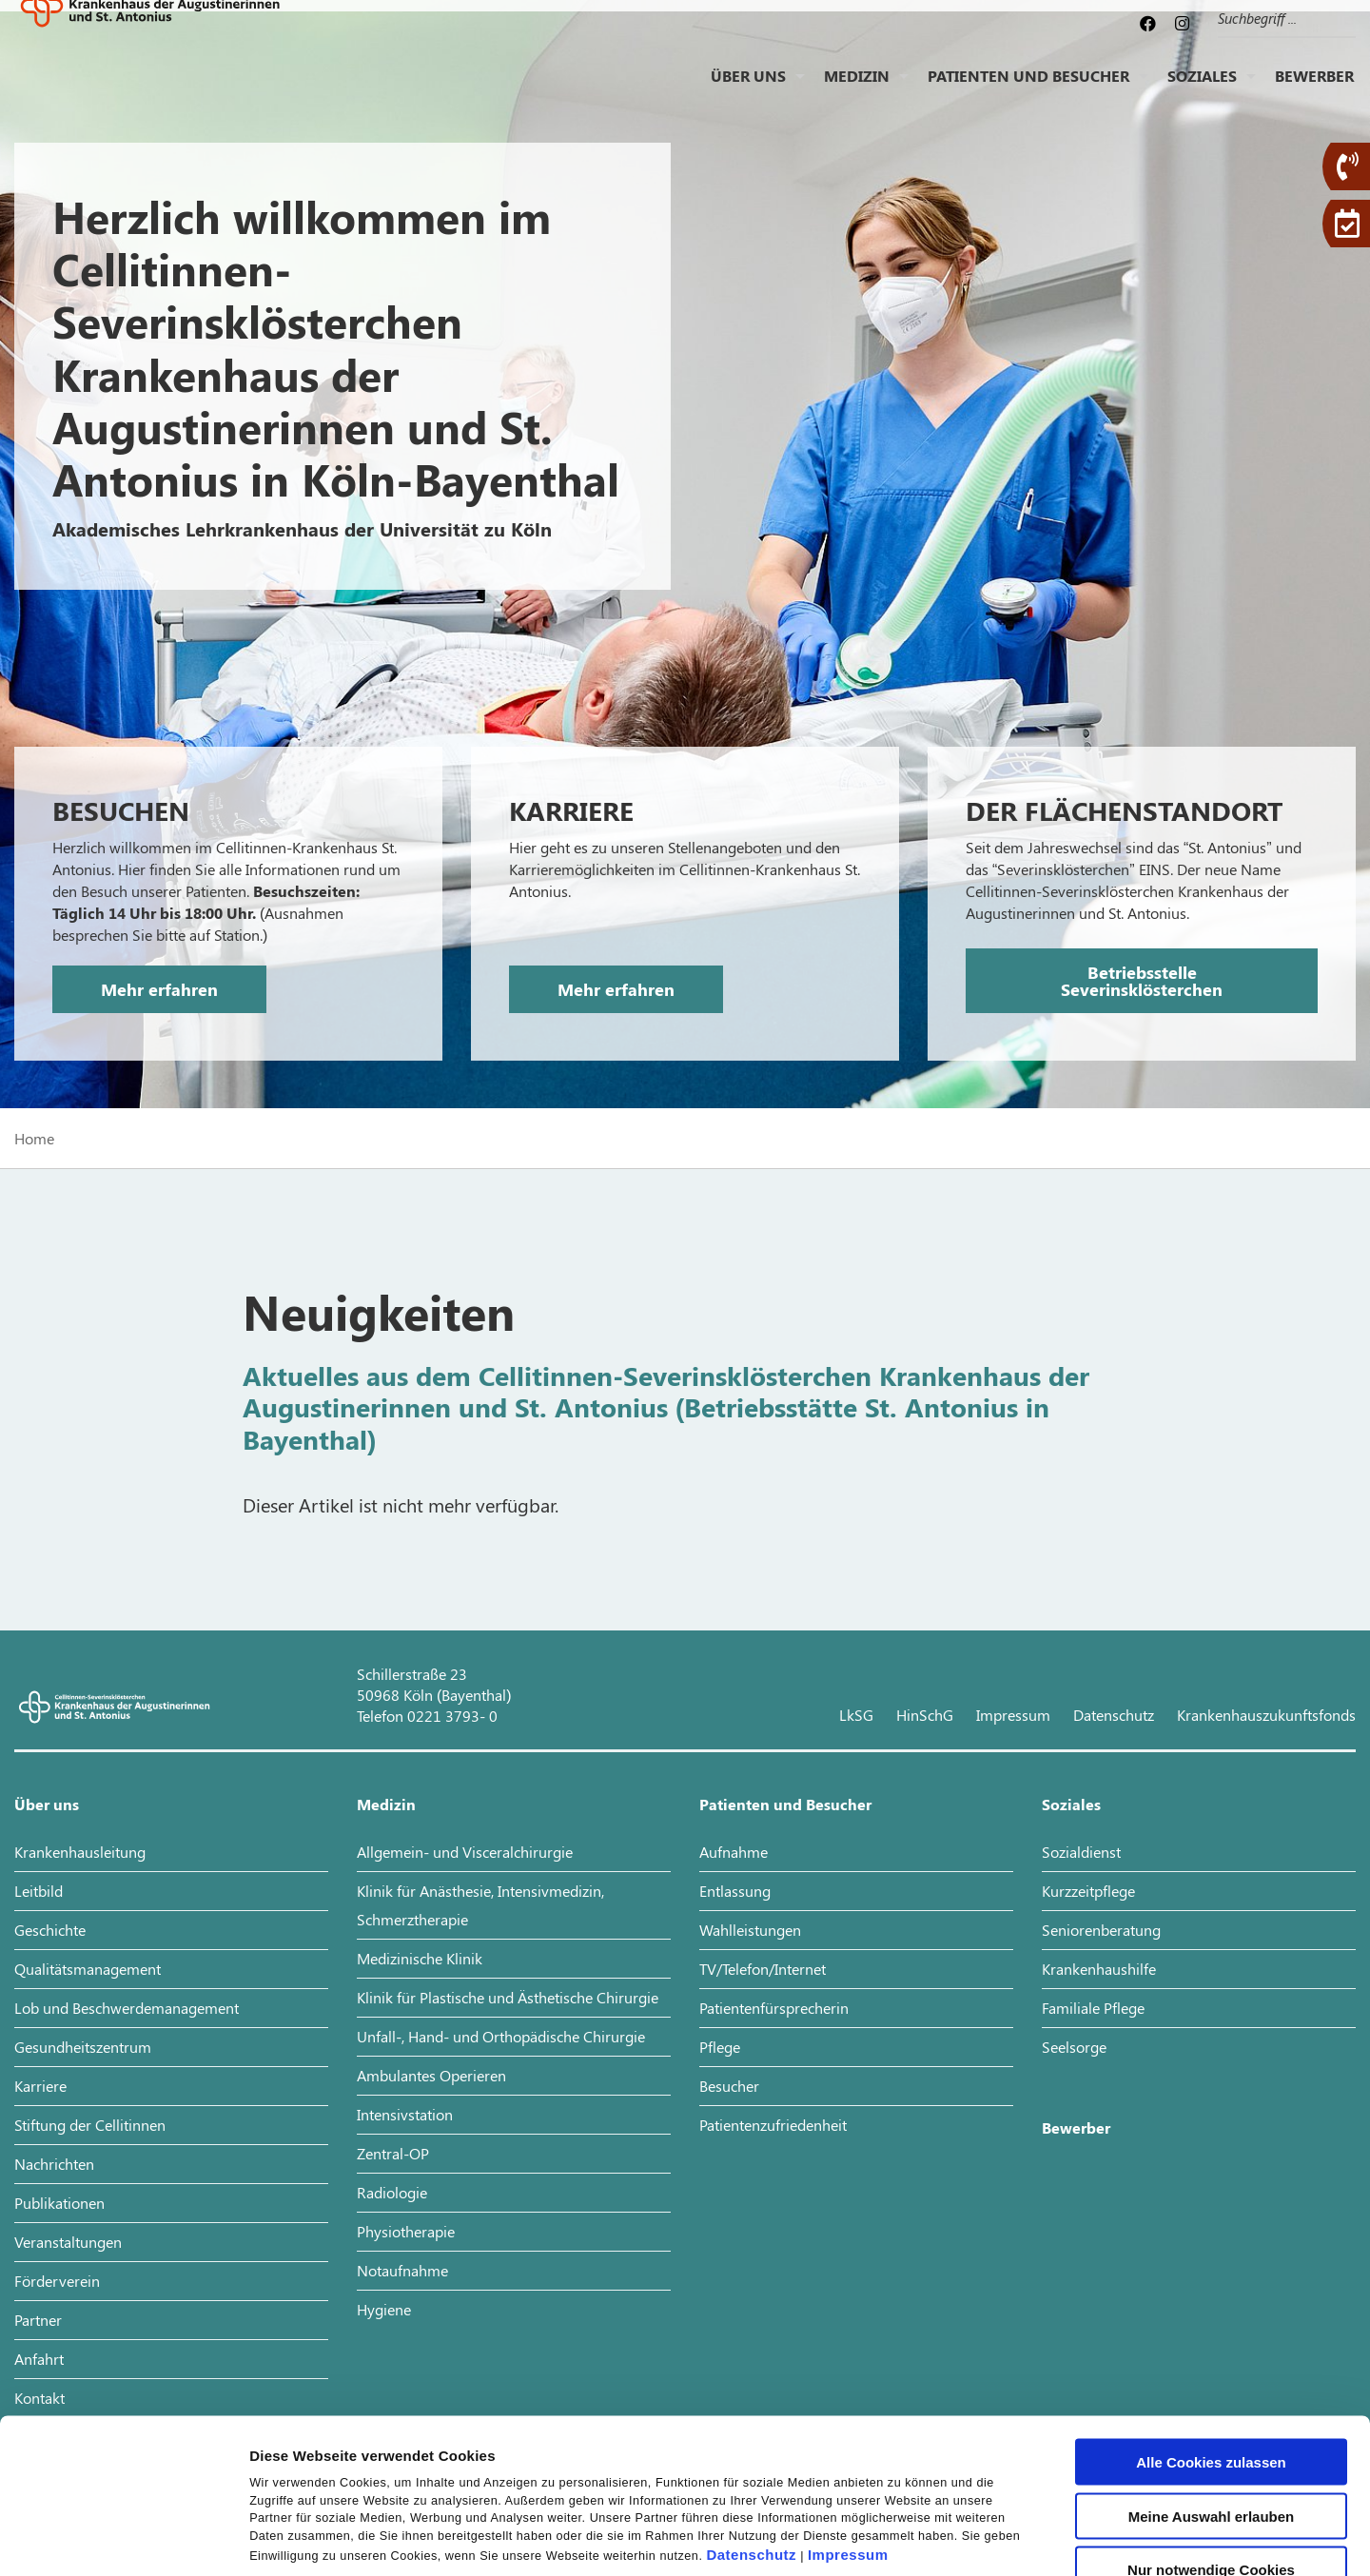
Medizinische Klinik (419, 1958)
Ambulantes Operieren (431, 2075)
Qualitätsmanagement (87, 1969)
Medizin (857, 91)
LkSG (856, 1715)
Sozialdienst (1081, 1852)
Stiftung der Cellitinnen (90, 2125)
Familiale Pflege (1093, 2008)
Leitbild (38, 1891)
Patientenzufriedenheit (773, 2125)
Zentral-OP (393, 2153)
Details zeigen (1012, 2538)
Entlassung (735, 1891)
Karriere (40, 2086)
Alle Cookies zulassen (1211, 2317)
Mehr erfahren (159, 989)
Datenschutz (751, 2409)
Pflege (719, 2047)
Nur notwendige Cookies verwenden (1211, 2431)
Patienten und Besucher (1028, 91)
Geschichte (50, 1930)
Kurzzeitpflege (1088, 1891)
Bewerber (1314, 91)
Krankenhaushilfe (1099, 1969)
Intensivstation (405, 2114)
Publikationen (59, 2203)
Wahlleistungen (750, 1930)
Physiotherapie (406, 2231)
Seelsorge (1074, 2047)
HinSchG (924, 1715)
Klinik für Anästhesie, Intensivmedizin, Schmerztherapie (480, 1905)
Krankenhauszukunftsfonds (1266, 1715)
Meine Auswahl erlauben (1211, 2371)
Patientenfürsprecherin (774, 2008)
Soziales (1202, 91)
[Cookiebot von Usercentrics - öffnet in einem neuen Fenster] (123, 2539)
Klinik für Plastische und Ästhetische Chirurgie (507, 1997)
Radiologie (392, 2192)
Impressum (848, 2409)
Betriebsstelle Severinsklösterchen (1142, 981)
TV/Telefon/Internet (762, 1969)
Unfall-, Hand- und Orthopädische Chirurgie (501, 2036)
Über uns (748, 91)
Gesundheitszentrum (82, 2047)
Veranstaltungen (68, 2242)
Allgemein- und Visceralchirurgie (465, 1852)
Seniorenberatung (1101, 1930)
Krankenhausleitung (80, 1852)
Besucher (729, 2086)
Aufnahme (733, 1852)
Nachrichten (54, 2164)
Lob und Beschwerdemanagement (126, 2008)
